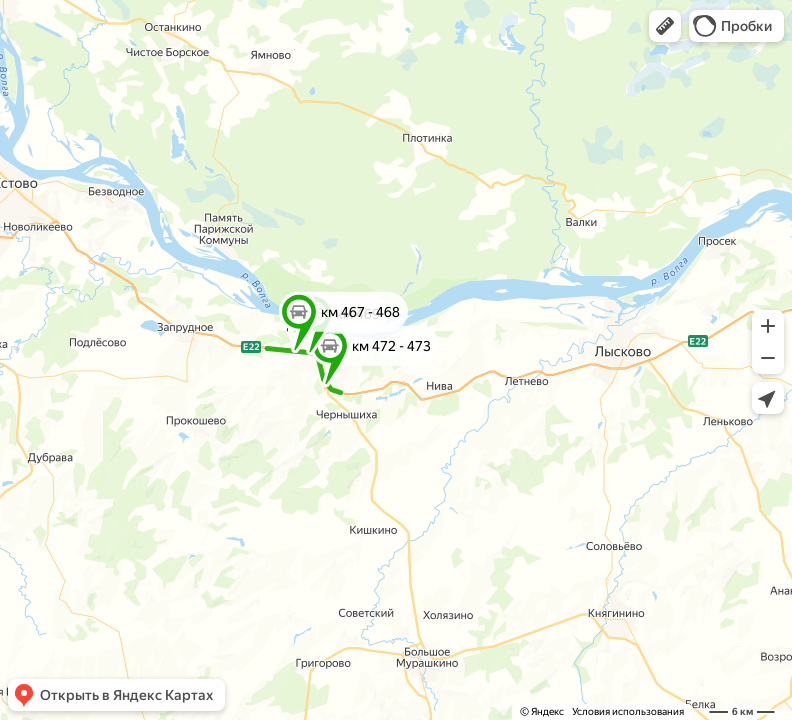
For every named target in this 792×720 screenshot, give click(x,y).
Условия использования (628, 711)
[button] (665, 26)
